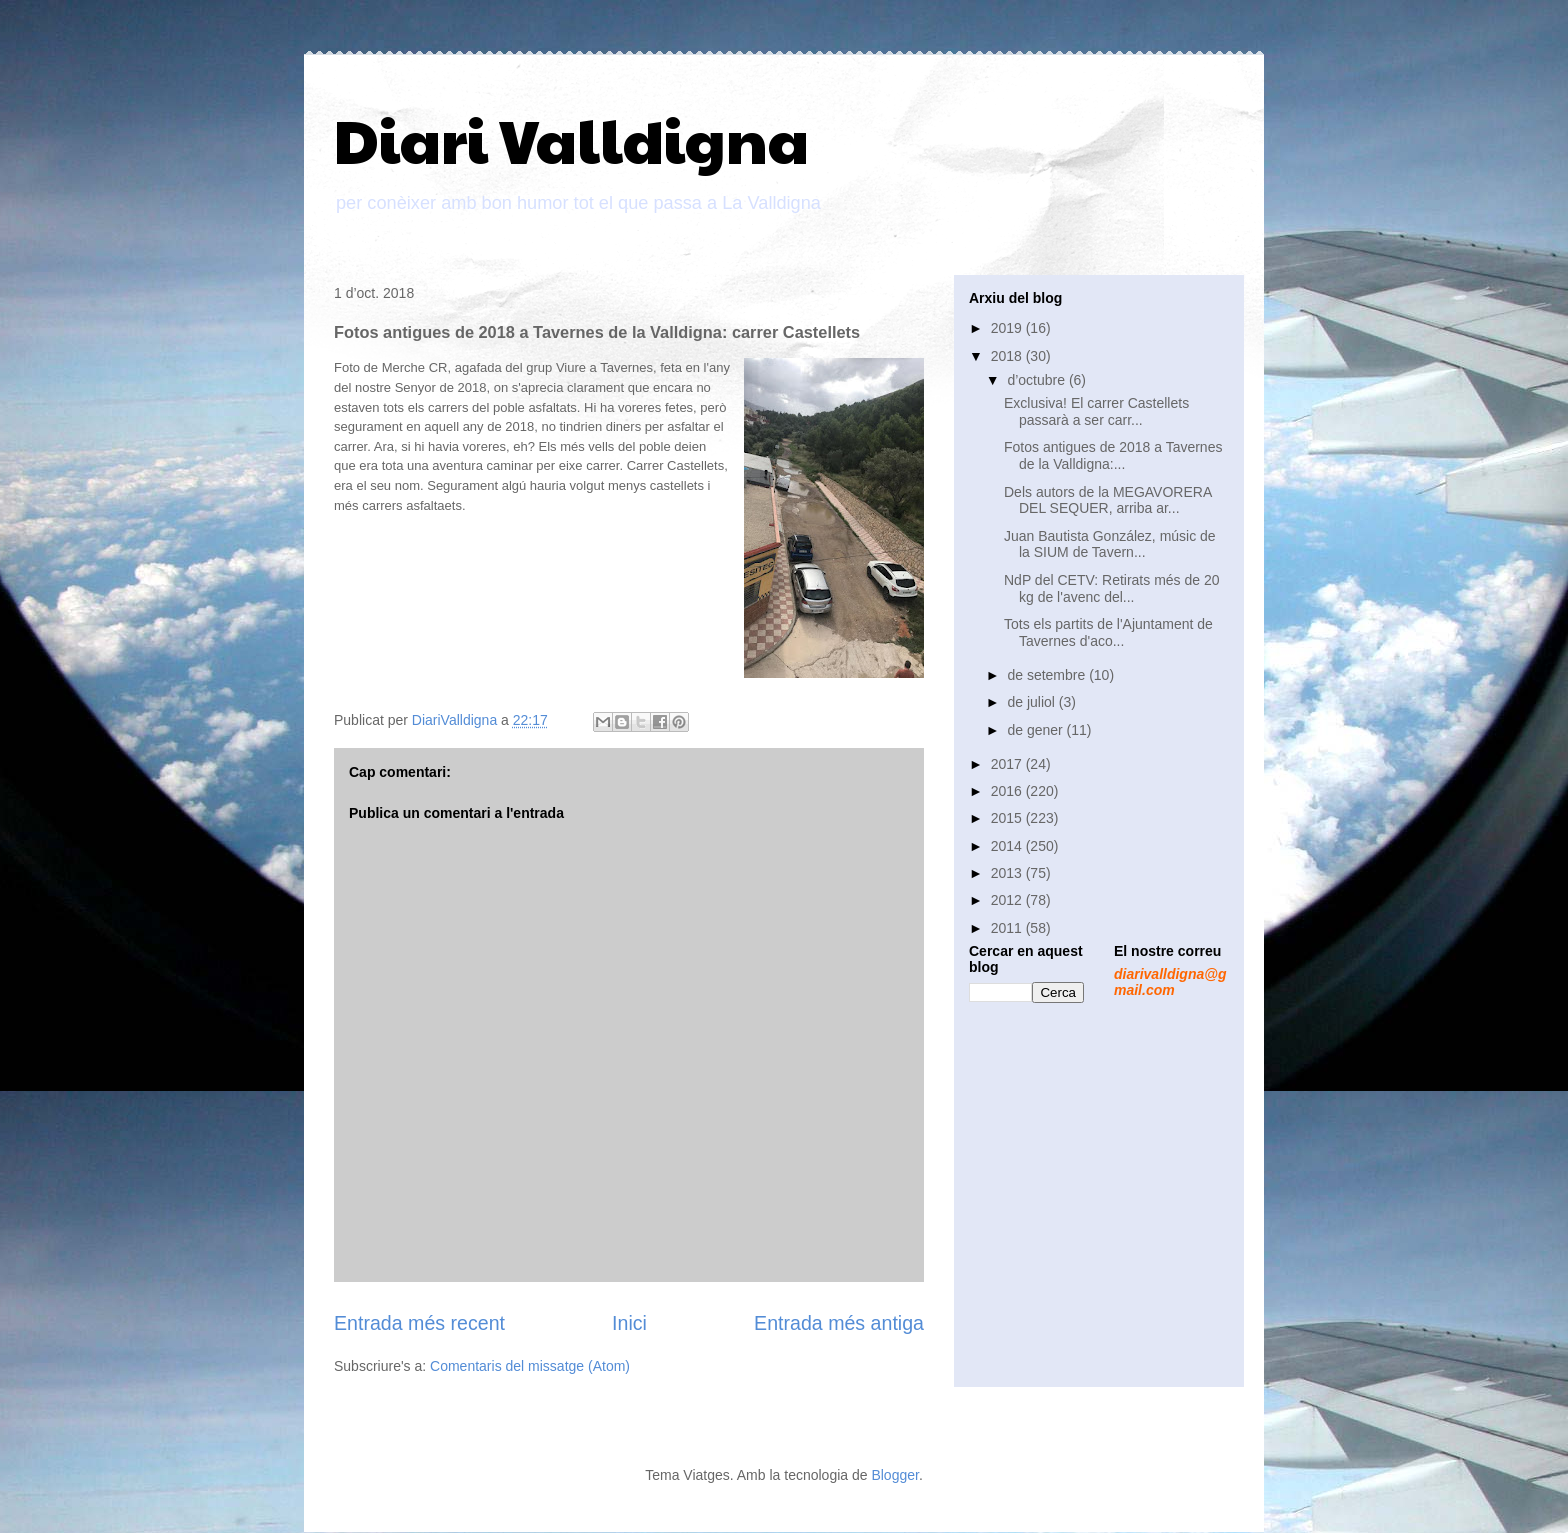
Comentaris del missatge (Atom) (530, 1366)
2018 (1008, 356)
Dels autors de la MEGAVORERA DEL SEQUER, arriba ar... (1107, 500)
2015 (1008, 818)
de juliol (1032, 702)
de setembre (1048, 675)
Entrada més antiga (839, 1323)
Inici (629, 1323)
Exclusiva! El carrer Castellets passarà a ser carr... (1096, 411)
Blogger (894, 1475)
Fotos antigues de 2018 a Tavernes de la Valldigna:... (1113, 455)
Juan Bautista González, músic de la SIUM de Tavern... (1110, 544)
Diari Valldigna (571, 139)
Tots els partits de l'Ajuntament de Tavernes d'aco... (1108, 632)
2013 (1008, 873)
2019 (1008, 328)
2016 (1008, 791)
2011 (1008, 928)
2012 (1008, 900)
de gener (1036, 730)
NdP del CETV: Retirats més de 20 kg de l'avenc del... (1112, 588)
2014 (1008, 846)
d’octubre (1037, 380)
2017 (1008, 764)
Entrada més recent (419, 1323)
